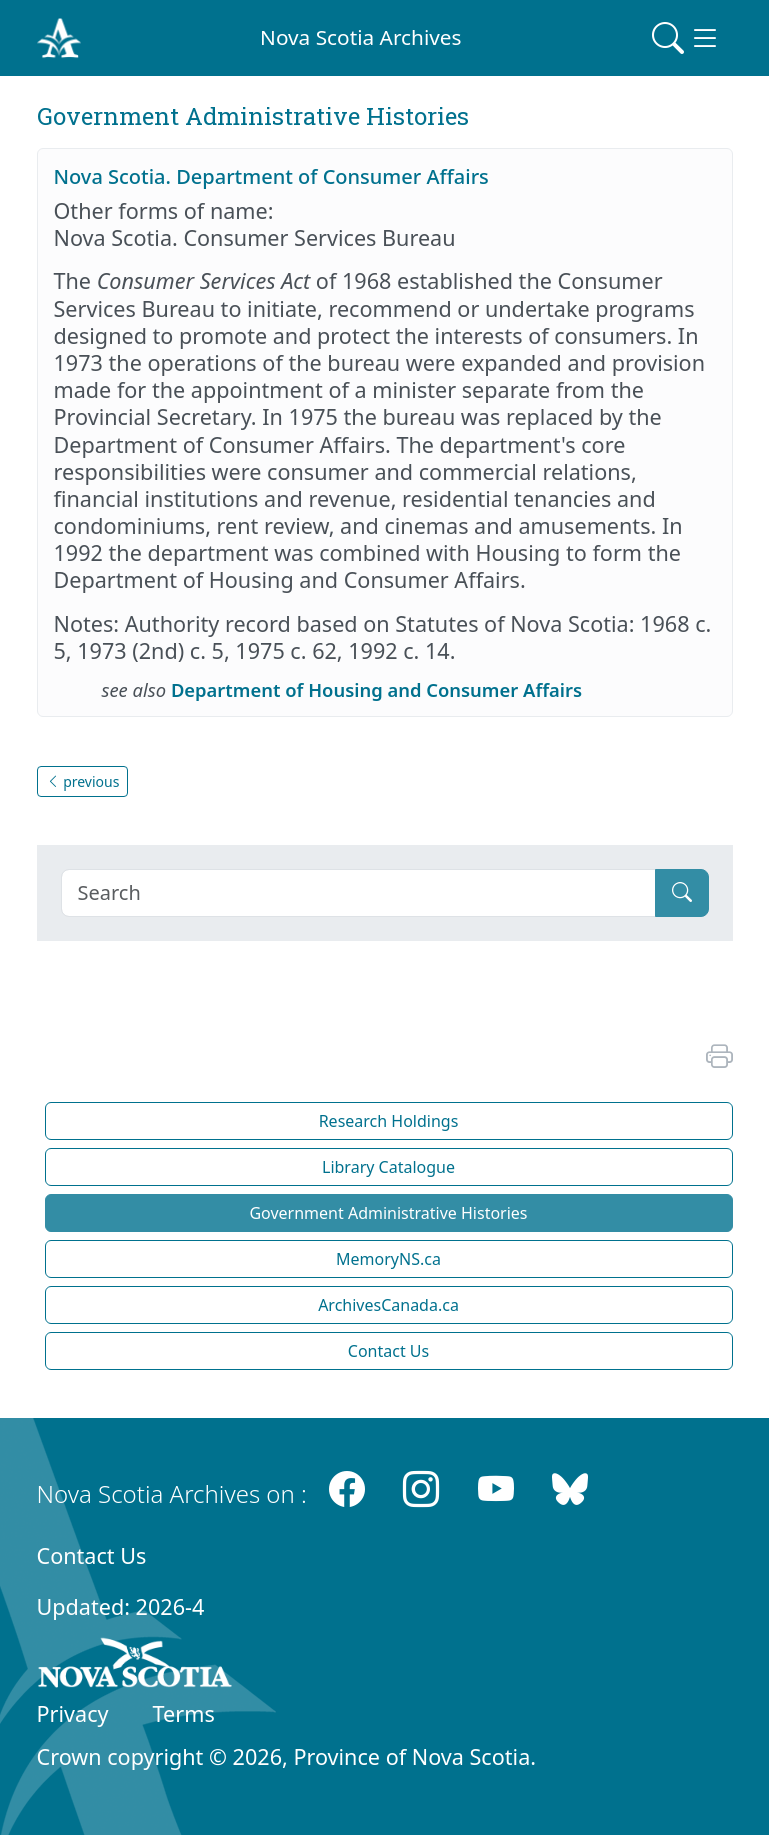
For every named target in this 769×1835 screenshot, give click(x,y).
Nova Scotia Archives (360, 37)
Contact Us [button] (388, 1351)
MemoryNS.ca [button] (388, 1259)
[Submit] (682, 893)
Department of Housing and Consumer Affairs (376, 689)
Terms (184, 1713)
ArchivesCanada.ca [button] (388, 1305)
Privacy (73, 1713)
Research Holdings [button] (389, 1121)
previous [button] (83, 781)
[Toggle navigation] (686, 38)
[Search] (358, 893)
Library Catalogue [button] (388, 1167)
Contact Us (92, 1555)
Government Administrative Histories (388, 1213)
